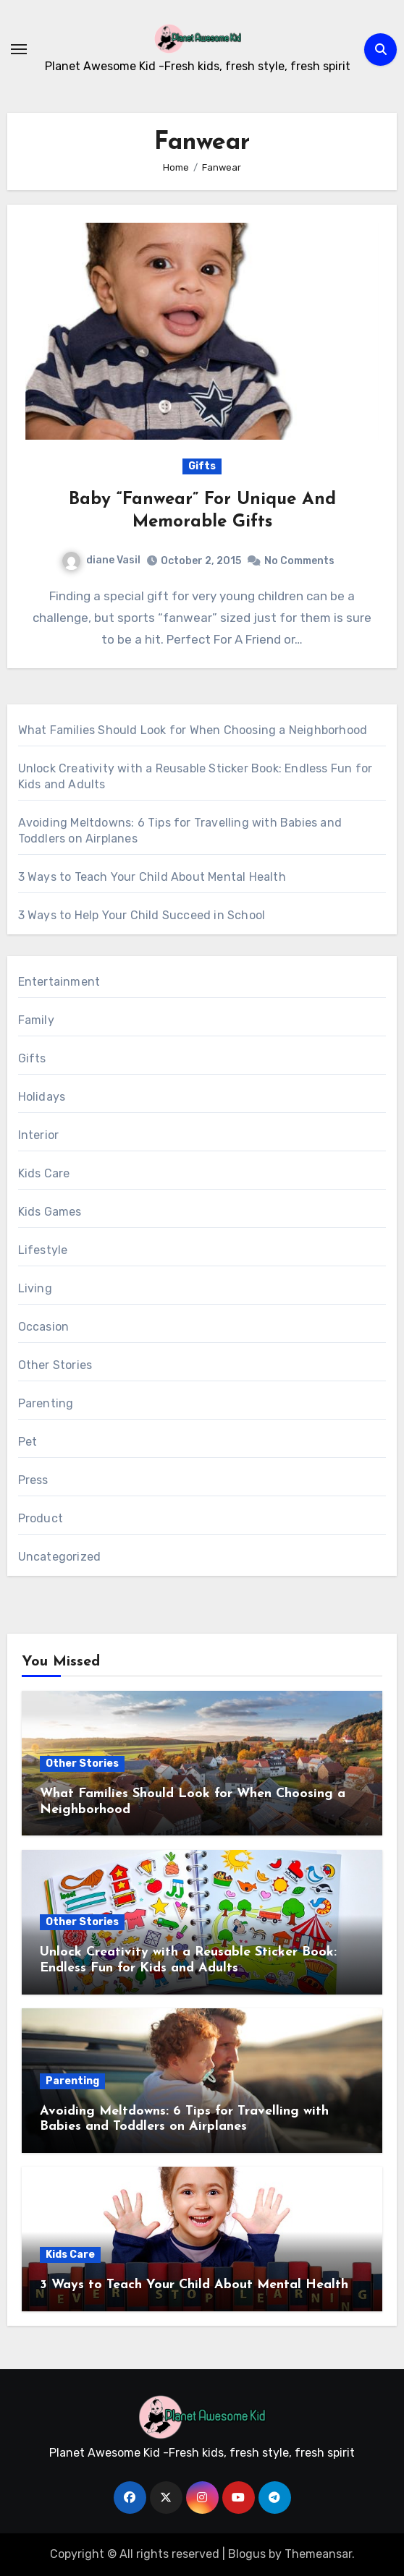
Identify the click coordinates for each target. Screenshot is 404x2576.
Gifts (202, 466)
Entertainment (59, 982)
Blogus (247, 2554)
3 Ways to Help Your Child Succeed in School (142, 915)
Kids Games (50, 1212)
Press (33, 1480)
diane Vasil (101, 560)
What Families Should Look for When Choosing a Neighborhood (193, 730)
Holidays (42, 1097)
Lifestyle (43, 1250)
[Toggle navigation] (18, 49)
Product (40, 1518)
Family (36, 1020)
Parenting (46, 1403)
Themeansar (318, 2554)
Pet (28, 1442)
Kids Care (44, 1173)
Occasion (44, 1327)
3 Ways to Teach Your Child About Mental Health (152, 877)
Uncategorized (59, 1557)
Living (35, 1288)
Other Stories (55, 1365)
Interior (38, 1135)
